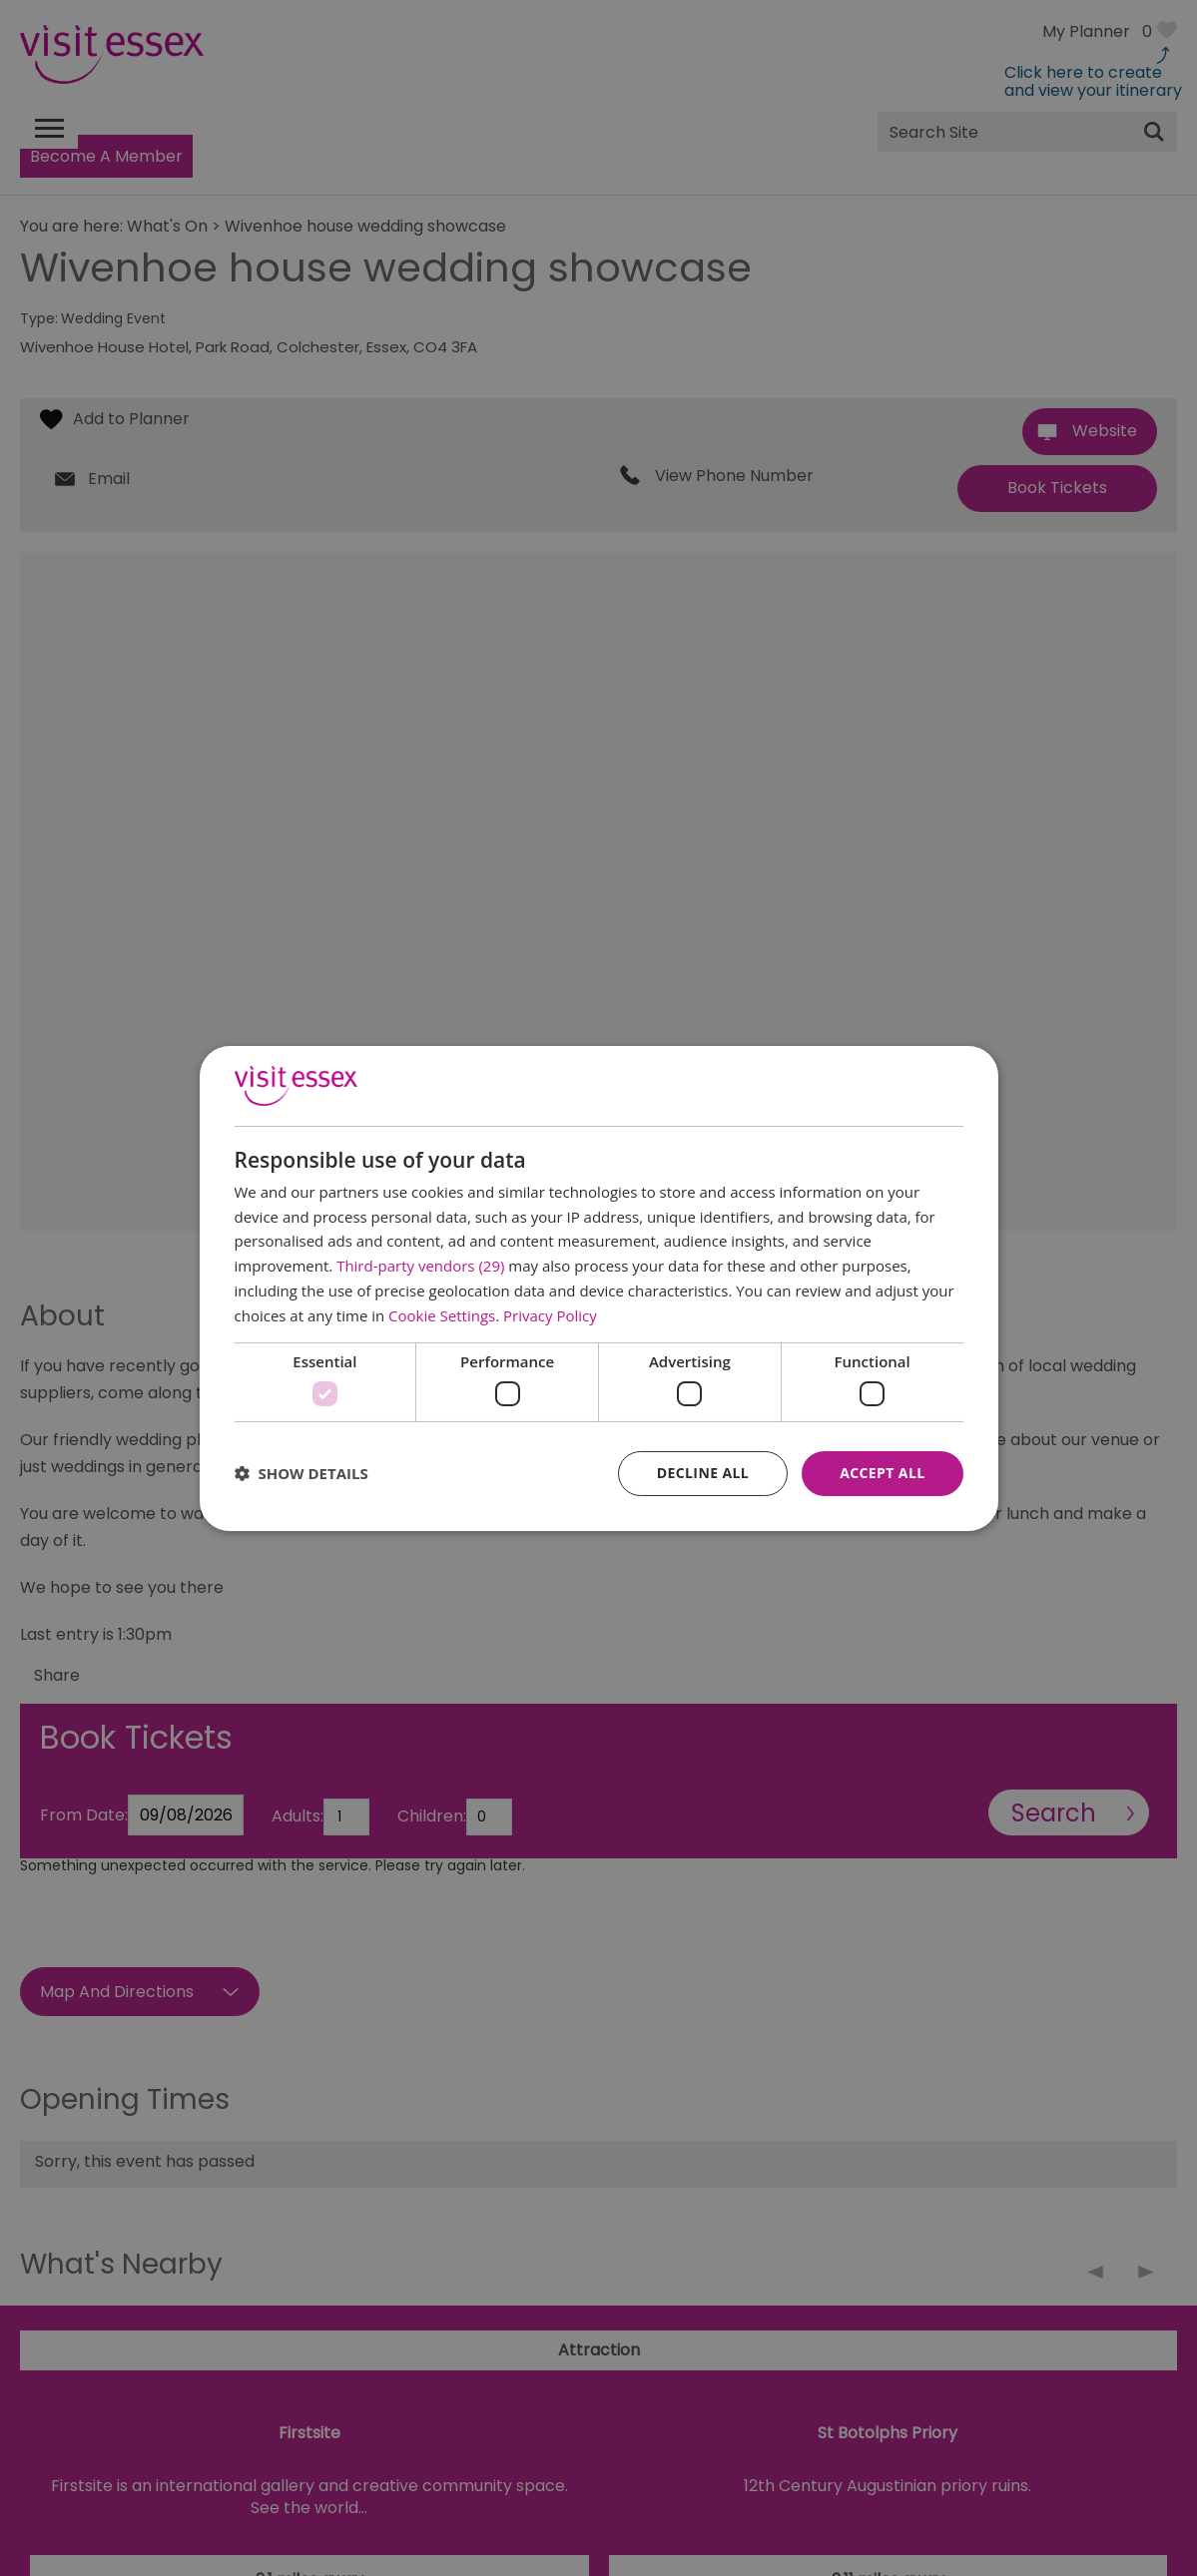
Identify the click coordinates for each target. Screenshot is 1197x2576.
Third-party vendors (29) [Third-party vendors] (420, 1266)
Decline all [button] (703, 1472)
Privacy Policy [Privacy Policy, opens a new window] (550, 1315)
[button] (301, 1473)
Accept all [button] (882, 1472)
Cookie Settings (441, 1315)
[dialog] (599, 1287)
